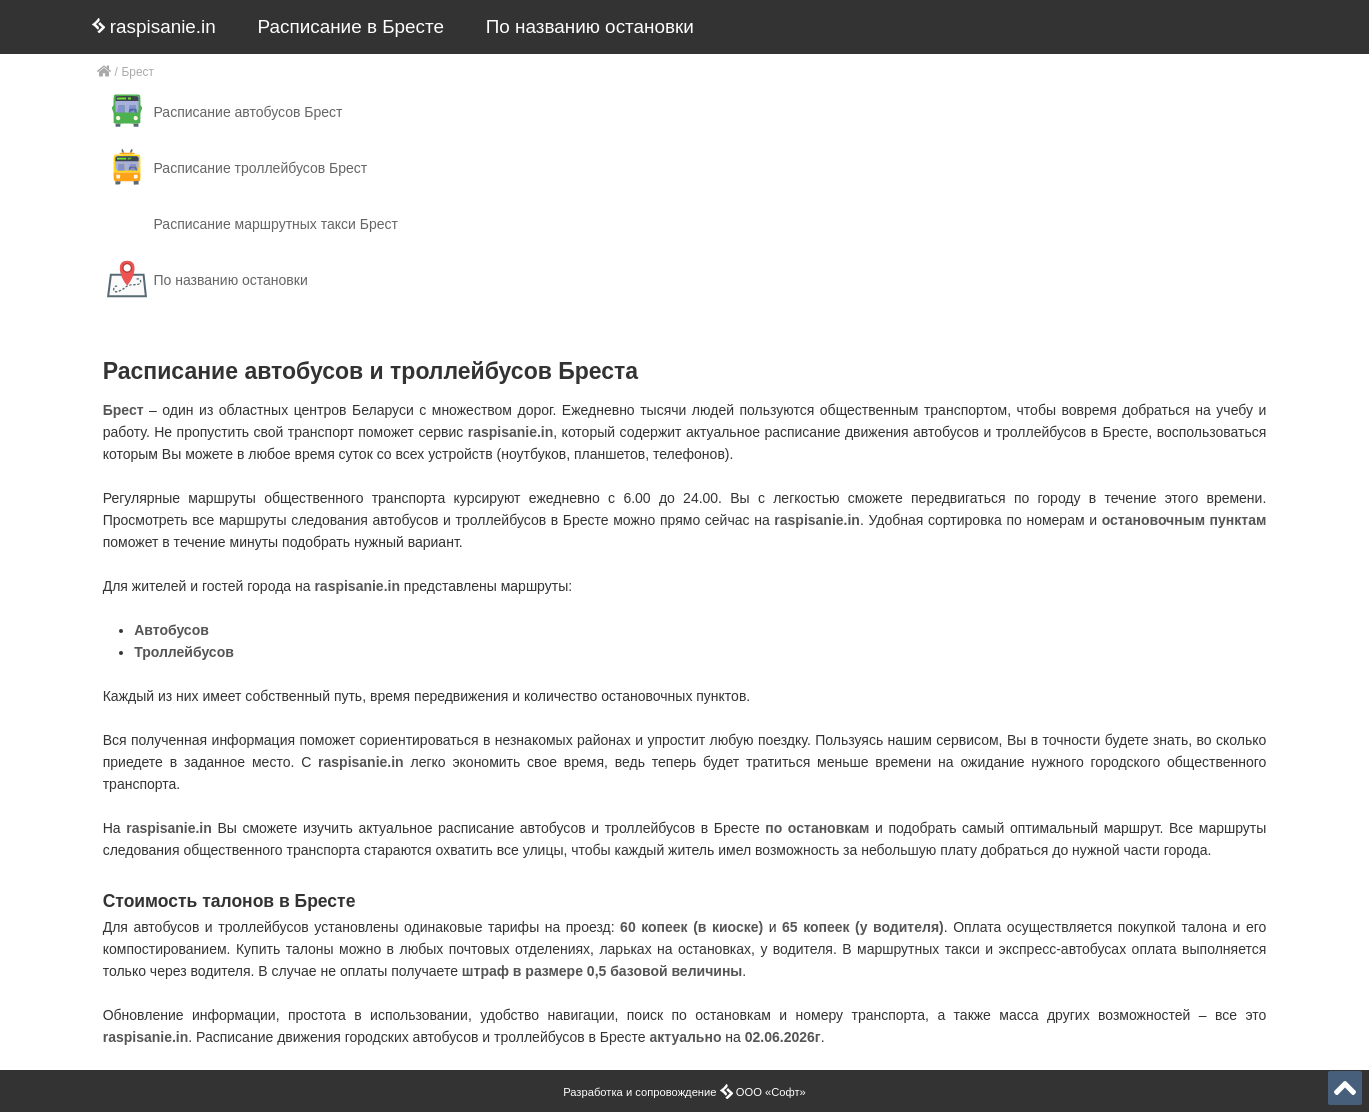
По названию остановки (590, 26)
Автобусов (171, 630)
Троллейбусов (184, 652)
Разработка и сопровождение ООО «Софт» (684, 1092)
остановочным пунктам (1184, 520)
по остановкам (817, 828)
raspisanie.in (154, 26)
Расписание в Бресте (351, 26)
